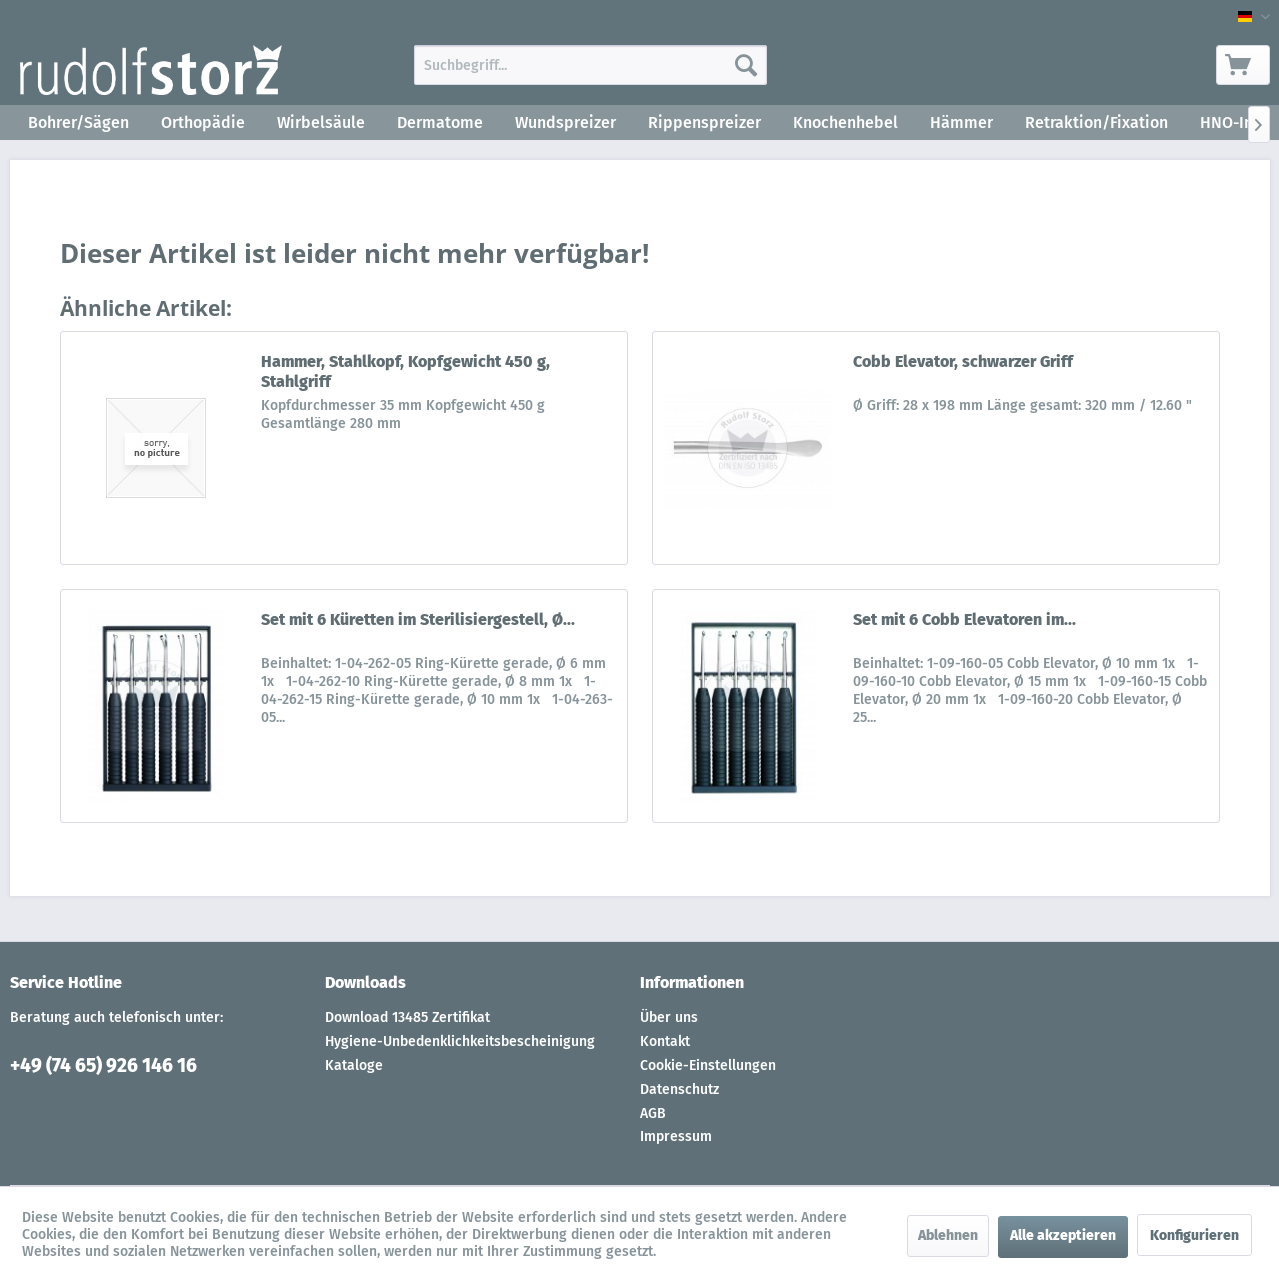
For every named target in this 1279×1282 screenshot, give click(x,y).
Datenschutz (679, 1089)
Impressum (676, 1136)
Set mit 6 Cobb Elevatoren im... (964, 619)
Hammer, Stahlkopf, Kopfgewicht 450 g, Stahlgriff (405, 371)
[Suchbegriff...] (590, 65)
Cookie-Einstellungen (708, 1065)
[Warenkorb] (1243, 65)
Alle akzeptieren (1063, 1235)
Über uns (669, 1017)
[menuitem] (590, 65)
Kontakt (665, 1041)
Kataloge (354, 1065)
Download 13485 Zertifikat (407, 1017)
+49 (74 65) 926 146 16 (103, 1065)
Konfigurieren (1194, 1235)
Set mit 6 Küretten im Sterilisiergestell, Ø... (418, 619)
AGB (653, 1113)
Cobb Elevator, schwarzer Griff (963, 361)
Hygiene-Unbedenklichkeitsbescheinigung (460, 1041)
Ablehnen (948, 1235)
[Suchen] (746, 65)
